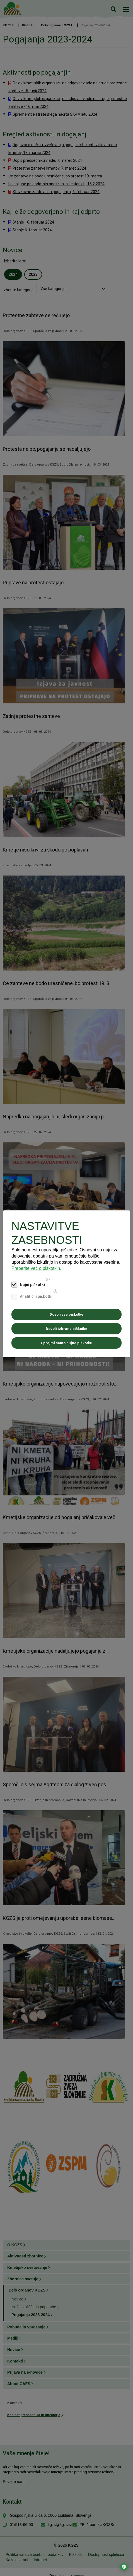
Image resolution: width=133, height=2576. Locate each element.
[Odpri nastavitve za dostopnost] (123, 2566)
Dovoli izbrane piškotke (66, 1329)
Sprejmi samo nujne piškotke (66, 1343)
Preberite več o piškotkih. (36, 1268)
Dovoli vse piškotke (66, 1314)
